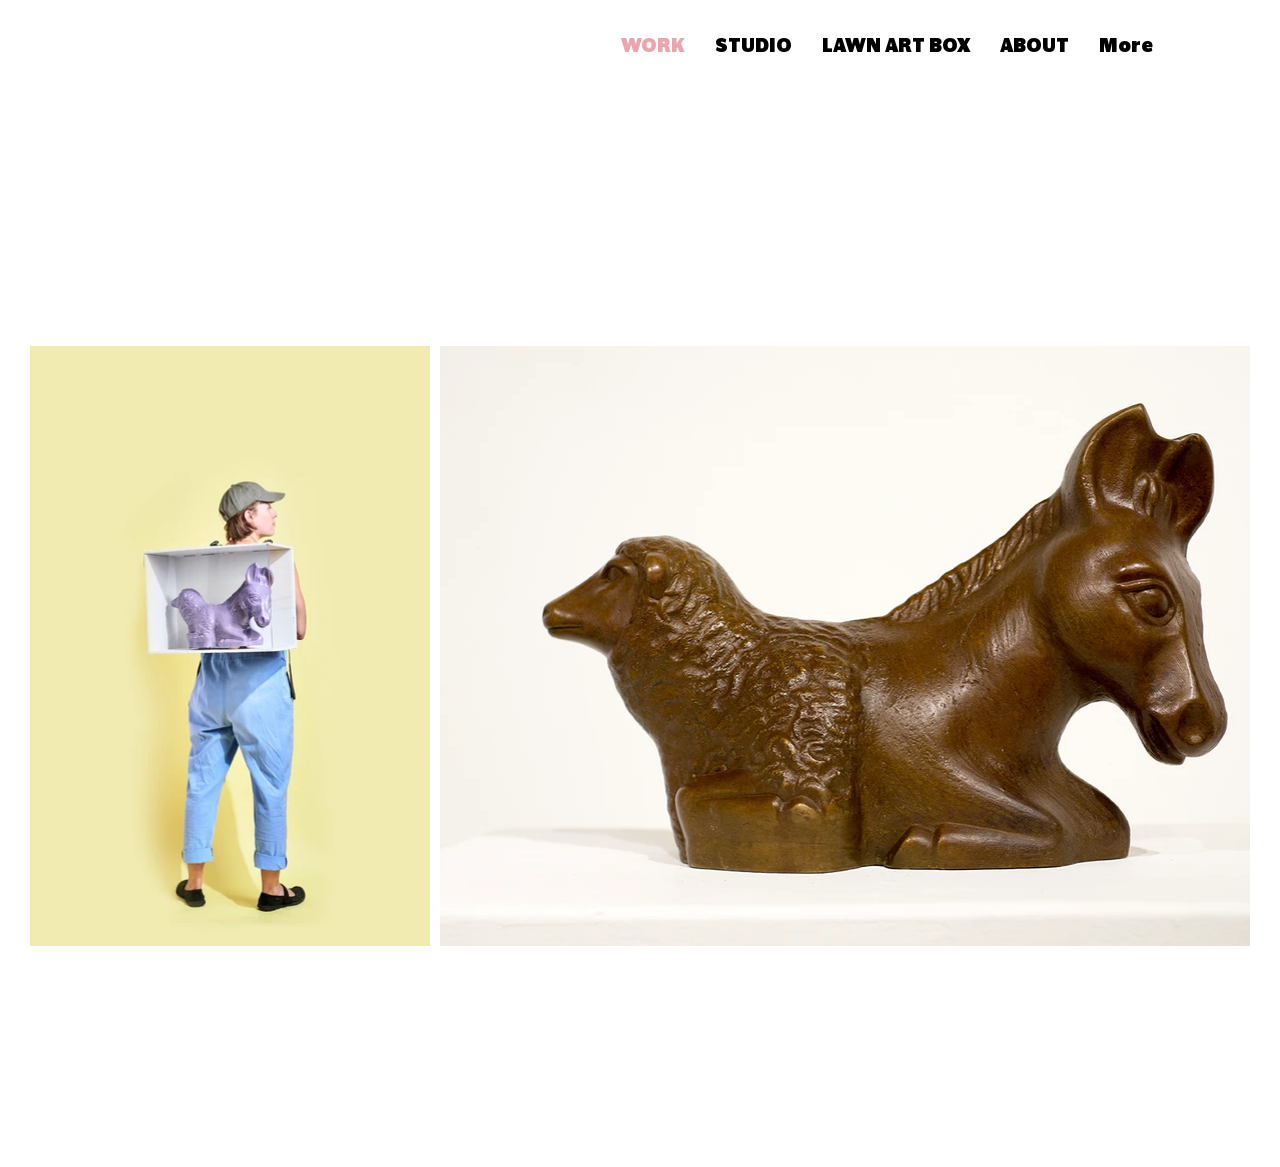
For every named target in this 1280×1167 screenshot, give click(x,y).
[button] (1208, 43)
